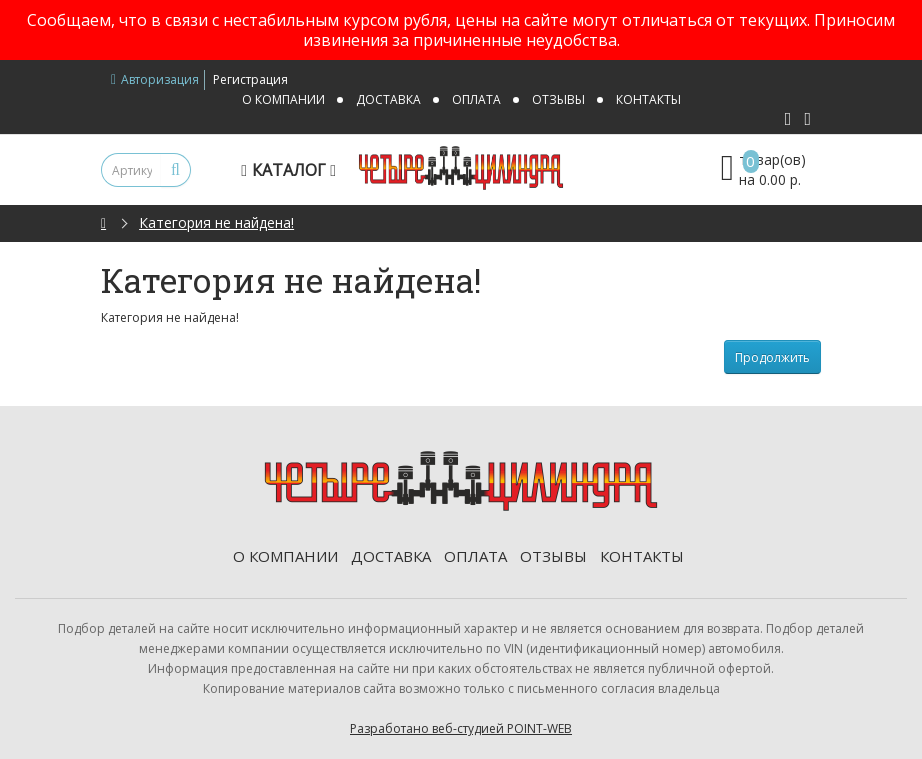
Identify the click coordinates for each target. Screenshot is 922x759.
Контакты (648, 99)
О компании (283, 99)
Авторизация (155, 79)
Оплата (476, 99)
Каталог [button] (291, 170)
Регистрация (250, 79)
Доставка (388, 99)
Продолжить (772, 357)
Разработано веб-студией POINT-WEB (461, 728)
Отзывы (558, 99)
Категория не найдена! (216, 222)
